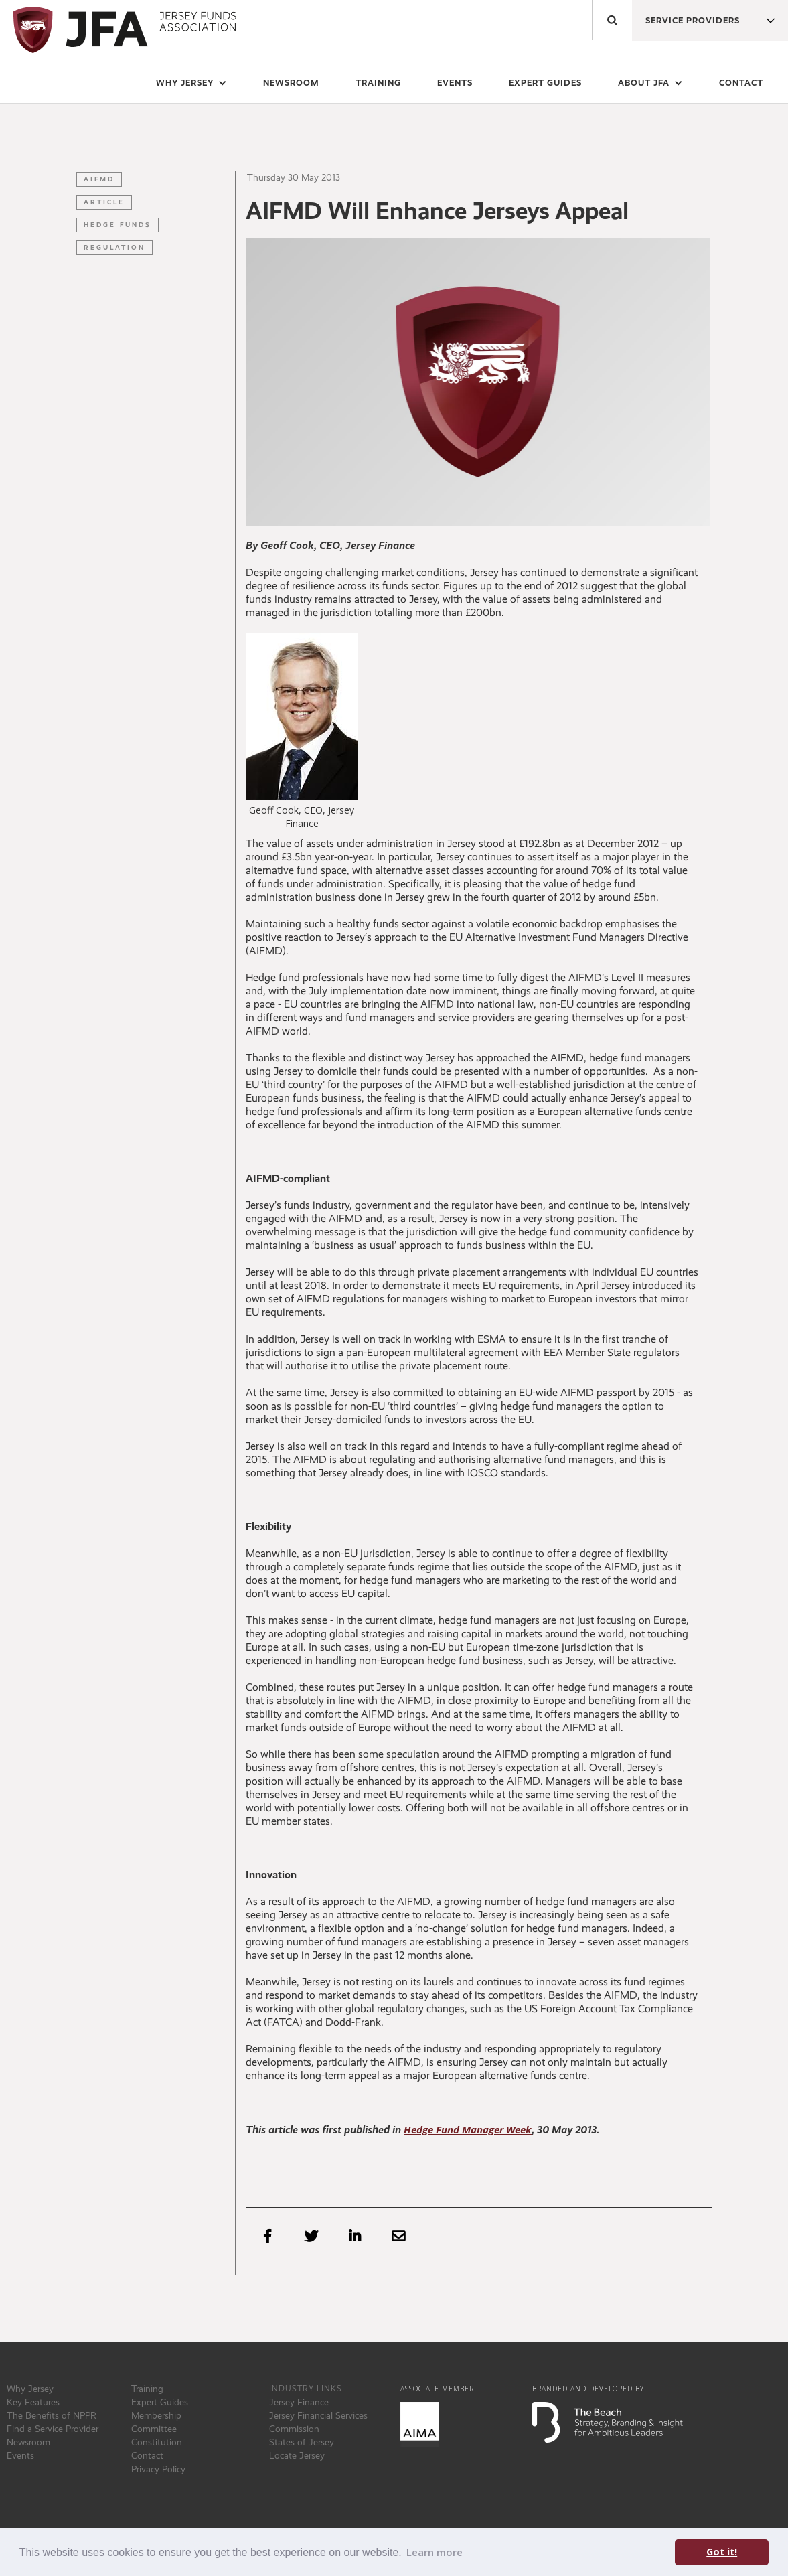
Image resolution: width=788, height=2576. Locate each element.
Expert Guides (159, 2402)
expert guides (545, 83)
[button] (686, 16)
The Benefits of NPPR (51, 2415)
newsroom (291, 83)
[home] (122, 30)
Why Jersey (30, 2388)
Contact (741, 83)
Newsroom (28, 2442)
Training (147, 2388)
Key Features (33, 2402)
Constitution (156, 2442)
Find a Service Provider (52, 2428)
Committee (154, 2428)
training (378, 83)
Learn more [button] (434, 2552)
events (455, 83)
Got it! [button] (721, 2551)
